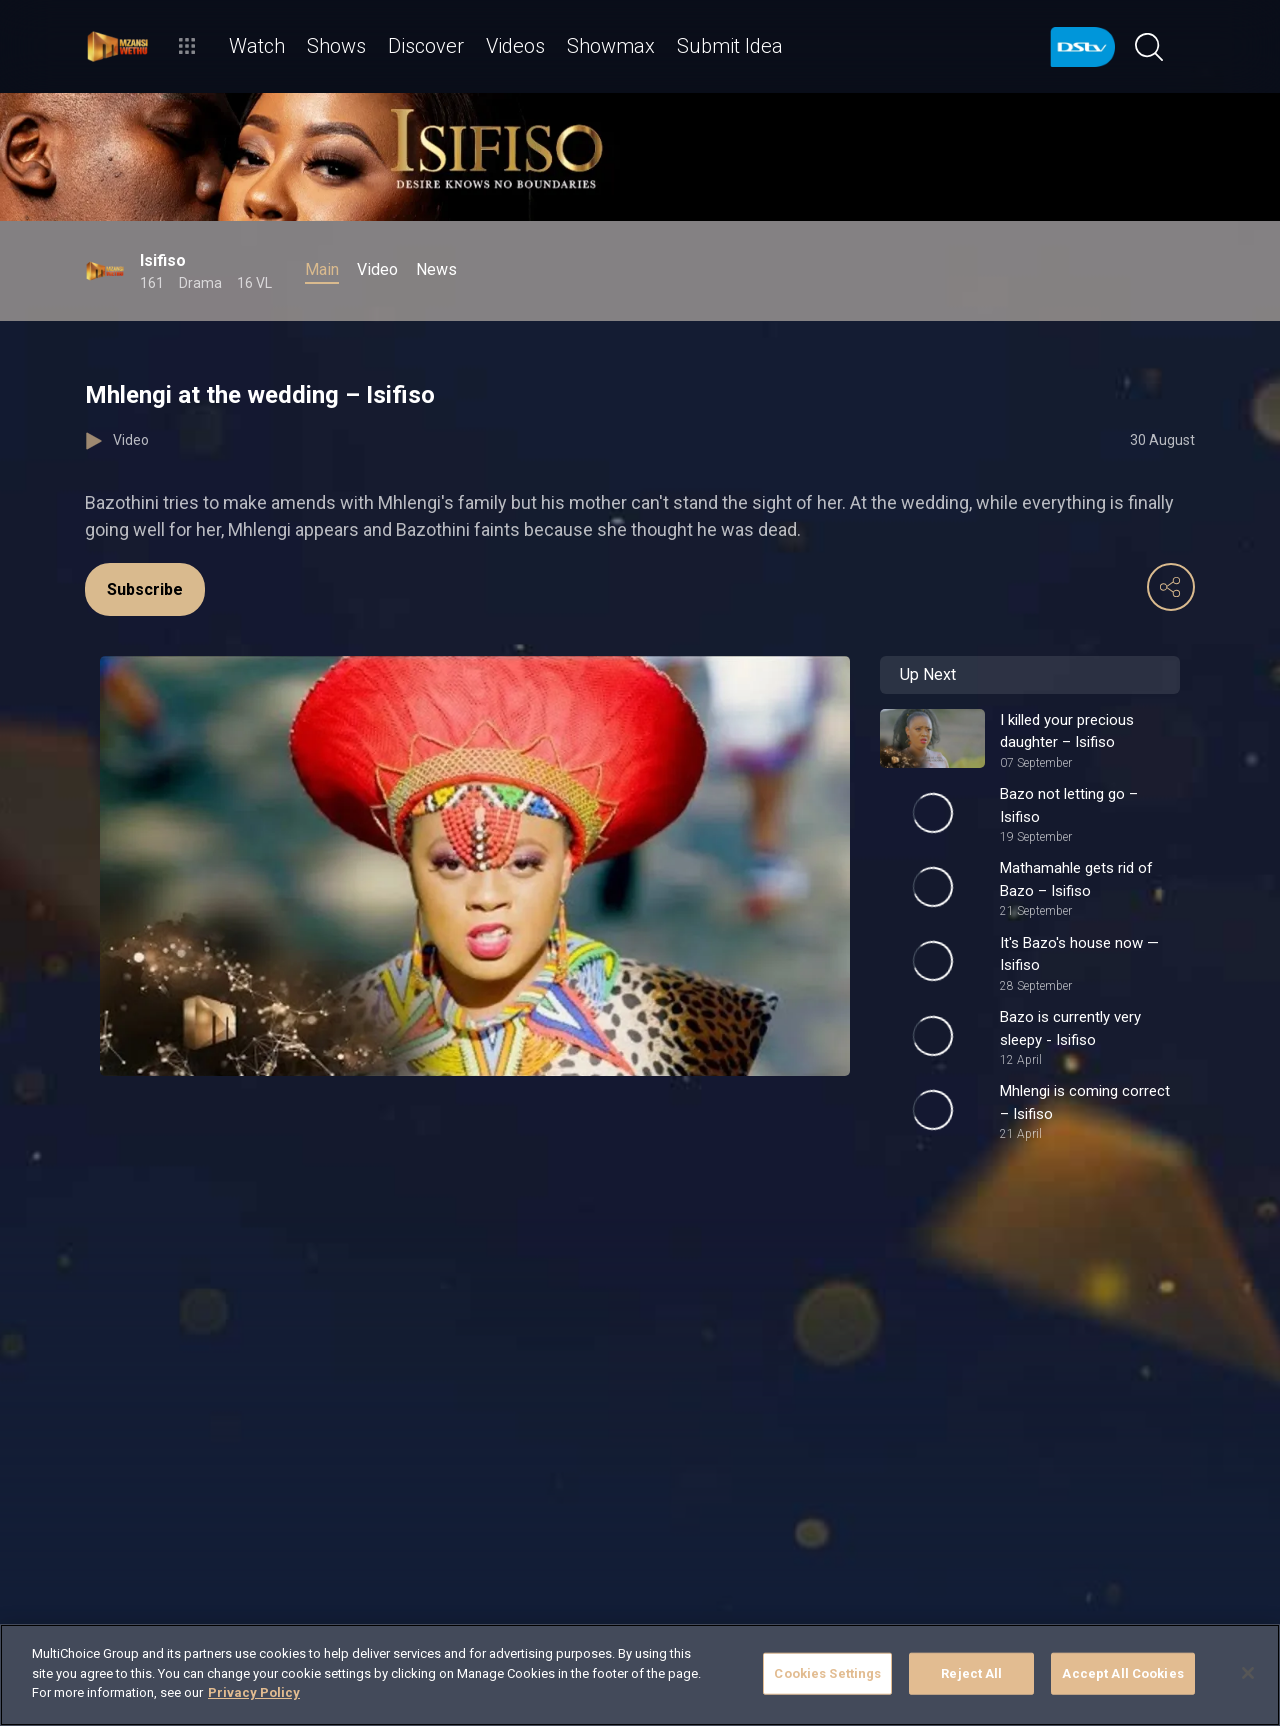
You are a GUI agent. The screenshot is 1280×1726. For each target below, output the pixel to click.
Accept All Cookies (1122, 1673)
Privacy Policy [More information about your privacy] (254, 1692)
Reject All (971, 1673)
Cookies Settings (827, 1673)
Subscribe (145, 589)
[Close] (1248, 1673)
